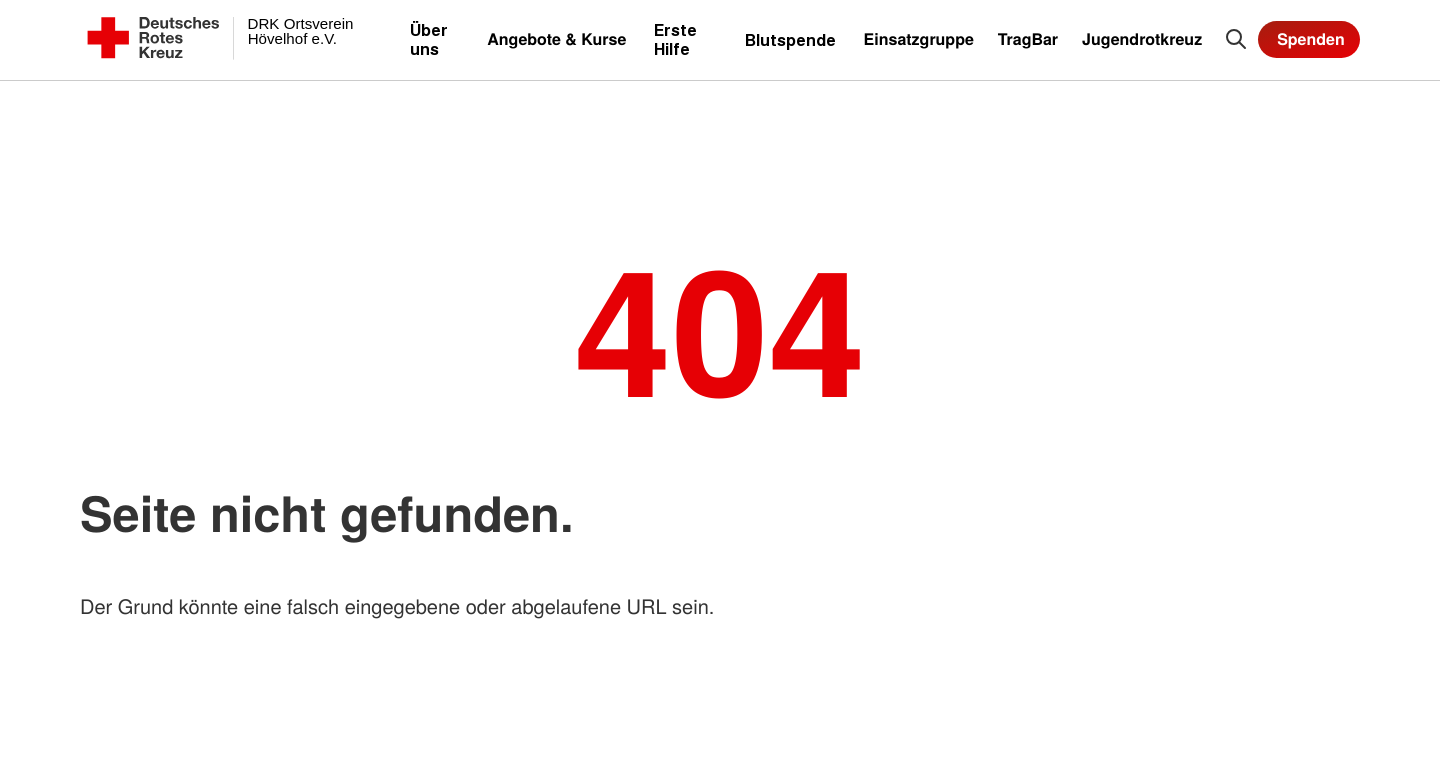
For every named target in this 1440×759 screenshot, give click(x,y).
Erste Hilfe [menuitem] (675, 39)
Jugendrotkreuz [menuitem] (1142, 38)
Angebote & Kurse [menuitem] (556, 38)
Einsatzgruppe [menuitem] (919, 38)
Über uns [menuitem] (429, 39)
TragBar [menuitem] (1028, 38)
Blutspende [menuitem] (790, 39)
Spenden (1311, 38)
